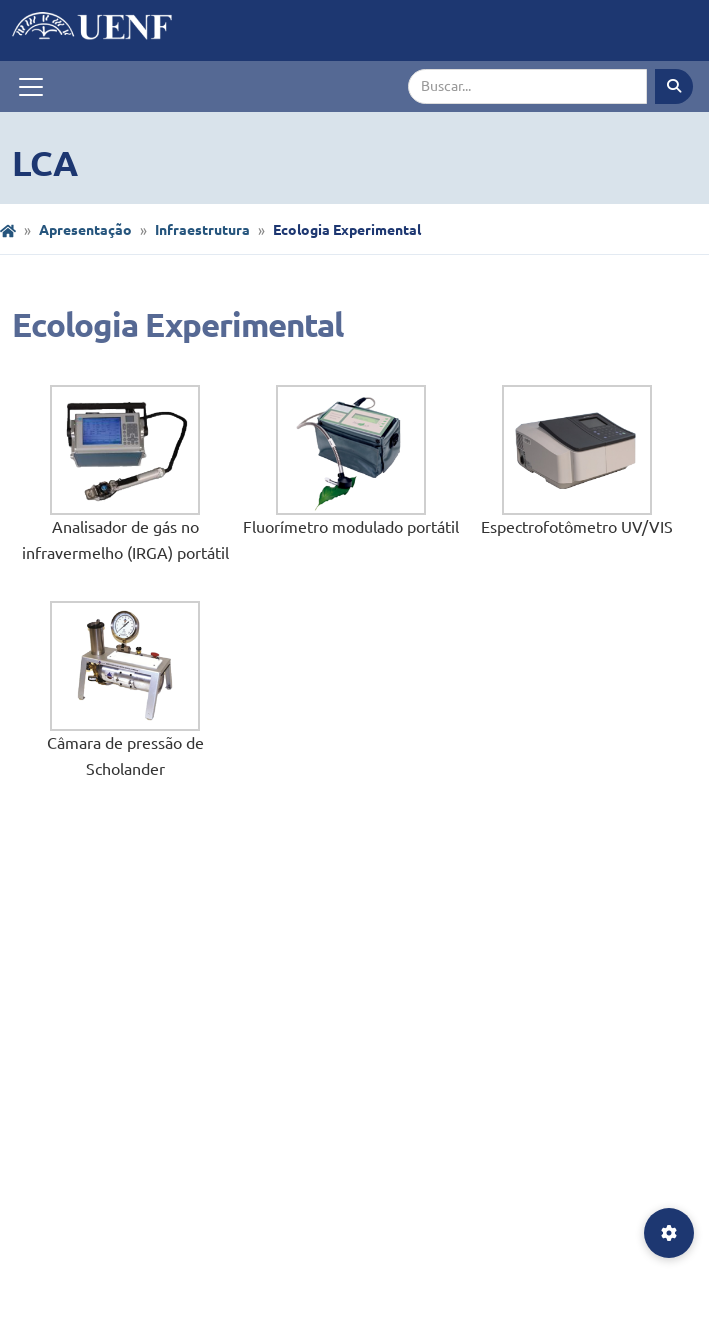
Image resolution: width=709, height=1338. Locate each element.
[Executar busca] (674, 86)
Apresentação (85, 230)
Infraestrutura (202, 230)
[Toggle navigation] (31, 87)
